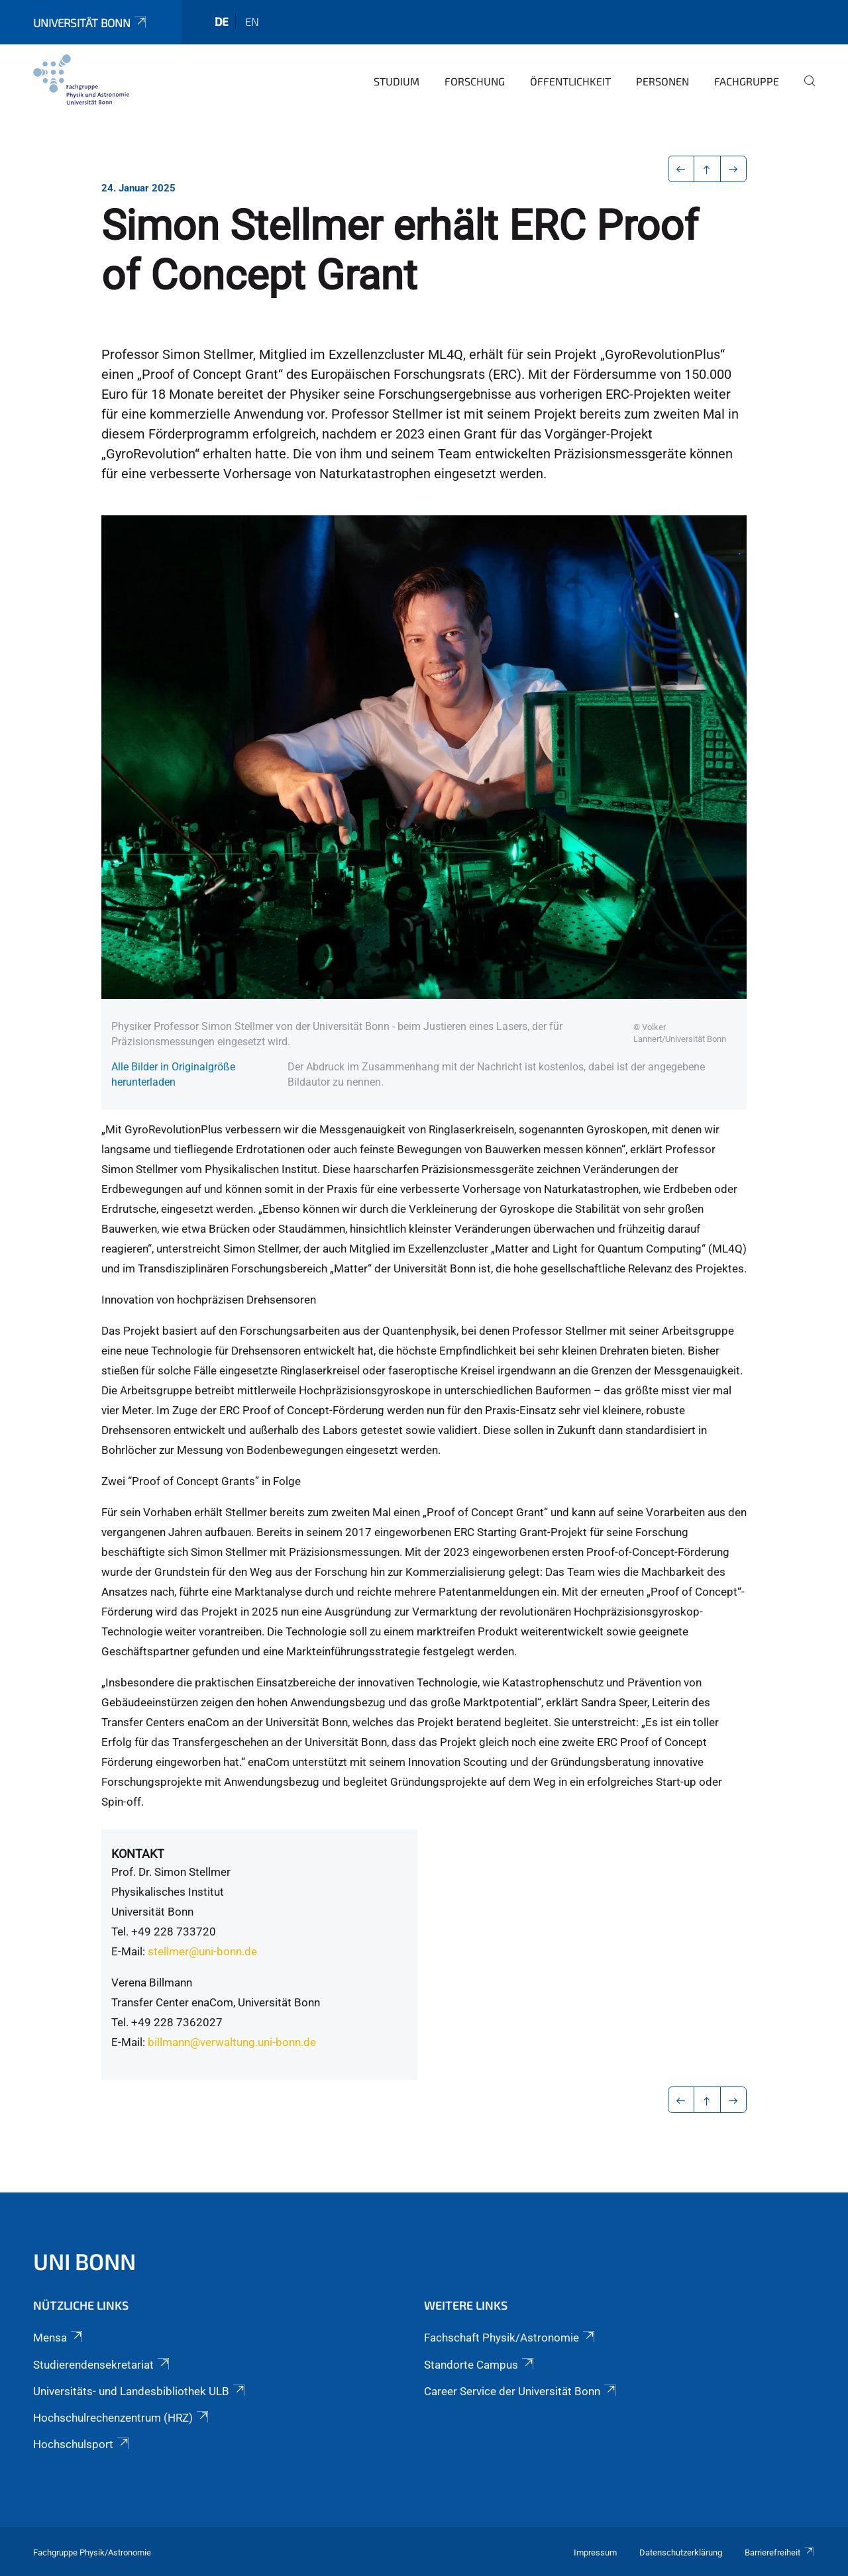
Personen (662, 81)
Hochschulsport (82, 2444)
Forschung (475, 81)
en (252, 21)
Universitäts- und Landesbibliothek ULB (140, 2391)
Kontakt (137, 1854)
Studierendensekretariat (102, 2364)
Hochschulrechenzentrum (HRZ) (122, 2417)
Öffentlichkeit (570, 81)
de (222, 21)
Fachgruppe (746, 81)
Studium (396, 81)
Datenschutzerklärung (680, 2552)
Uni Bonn (84, 2261)
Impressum (595, 2552)
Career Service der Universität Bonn (521, 2391)
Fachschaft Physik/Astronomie (510, 2337)
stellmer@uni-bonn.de (202, 1951)
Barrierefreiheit (780, 2552)
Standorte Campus (480, 2364)
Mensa (59, 2337)
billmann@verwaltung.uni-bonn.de (232, 2042)
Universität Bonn (90, 22)
